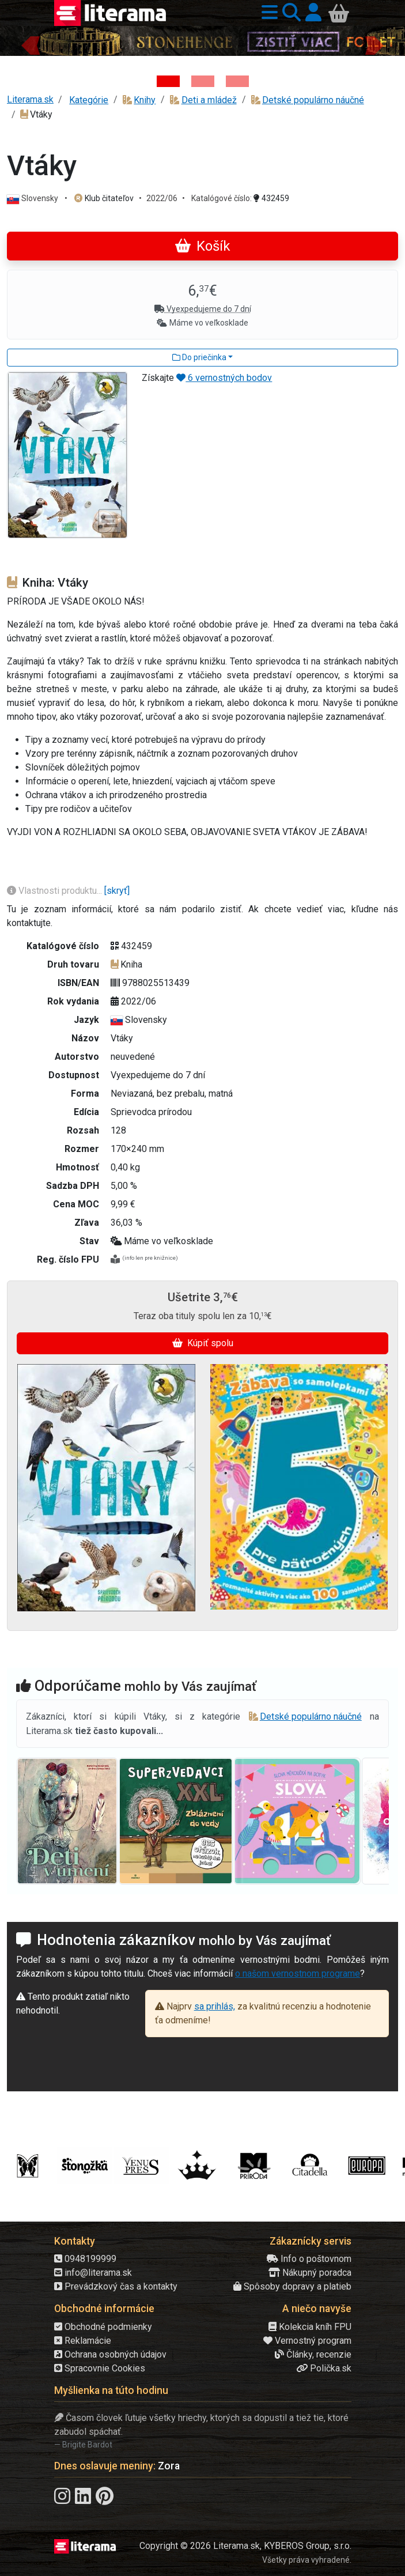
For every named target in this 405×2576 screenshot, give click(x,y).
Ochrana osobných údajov (110, 2354)
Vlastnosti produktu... (55, 890)
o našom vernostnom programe (297, 1973)
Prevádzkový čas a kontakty (115, 2286)
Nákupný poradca (309, 2272)
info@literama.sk (93, 2272)
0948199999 (85, 2258)
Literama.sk (30, 99)
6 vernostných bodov (224, 377)
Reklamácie (82, 2340)
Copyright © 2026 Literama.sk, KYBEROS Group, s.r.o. (245, 2545)
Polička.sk (323, 2368)
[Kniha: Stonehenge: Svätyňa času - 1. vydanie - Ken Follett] (168, 81)
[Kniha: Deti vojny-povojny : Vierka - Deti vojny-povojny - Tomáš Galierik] (237, 81)
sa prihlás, (214, 2006)
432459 (271, 198)
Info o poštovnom (309, 2258)
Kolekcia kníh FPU (309, 2326)
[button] (267, 13)
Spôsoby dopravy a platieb (292, 2286)
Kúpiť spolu (202, 1343)
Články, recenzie (313, 2354)
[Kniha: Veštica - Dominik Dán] (202, 81)
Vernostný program (307, 2340)
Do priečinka (199, 357)
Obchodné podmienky (103, 2326)
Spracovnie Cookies (99, 2368)
